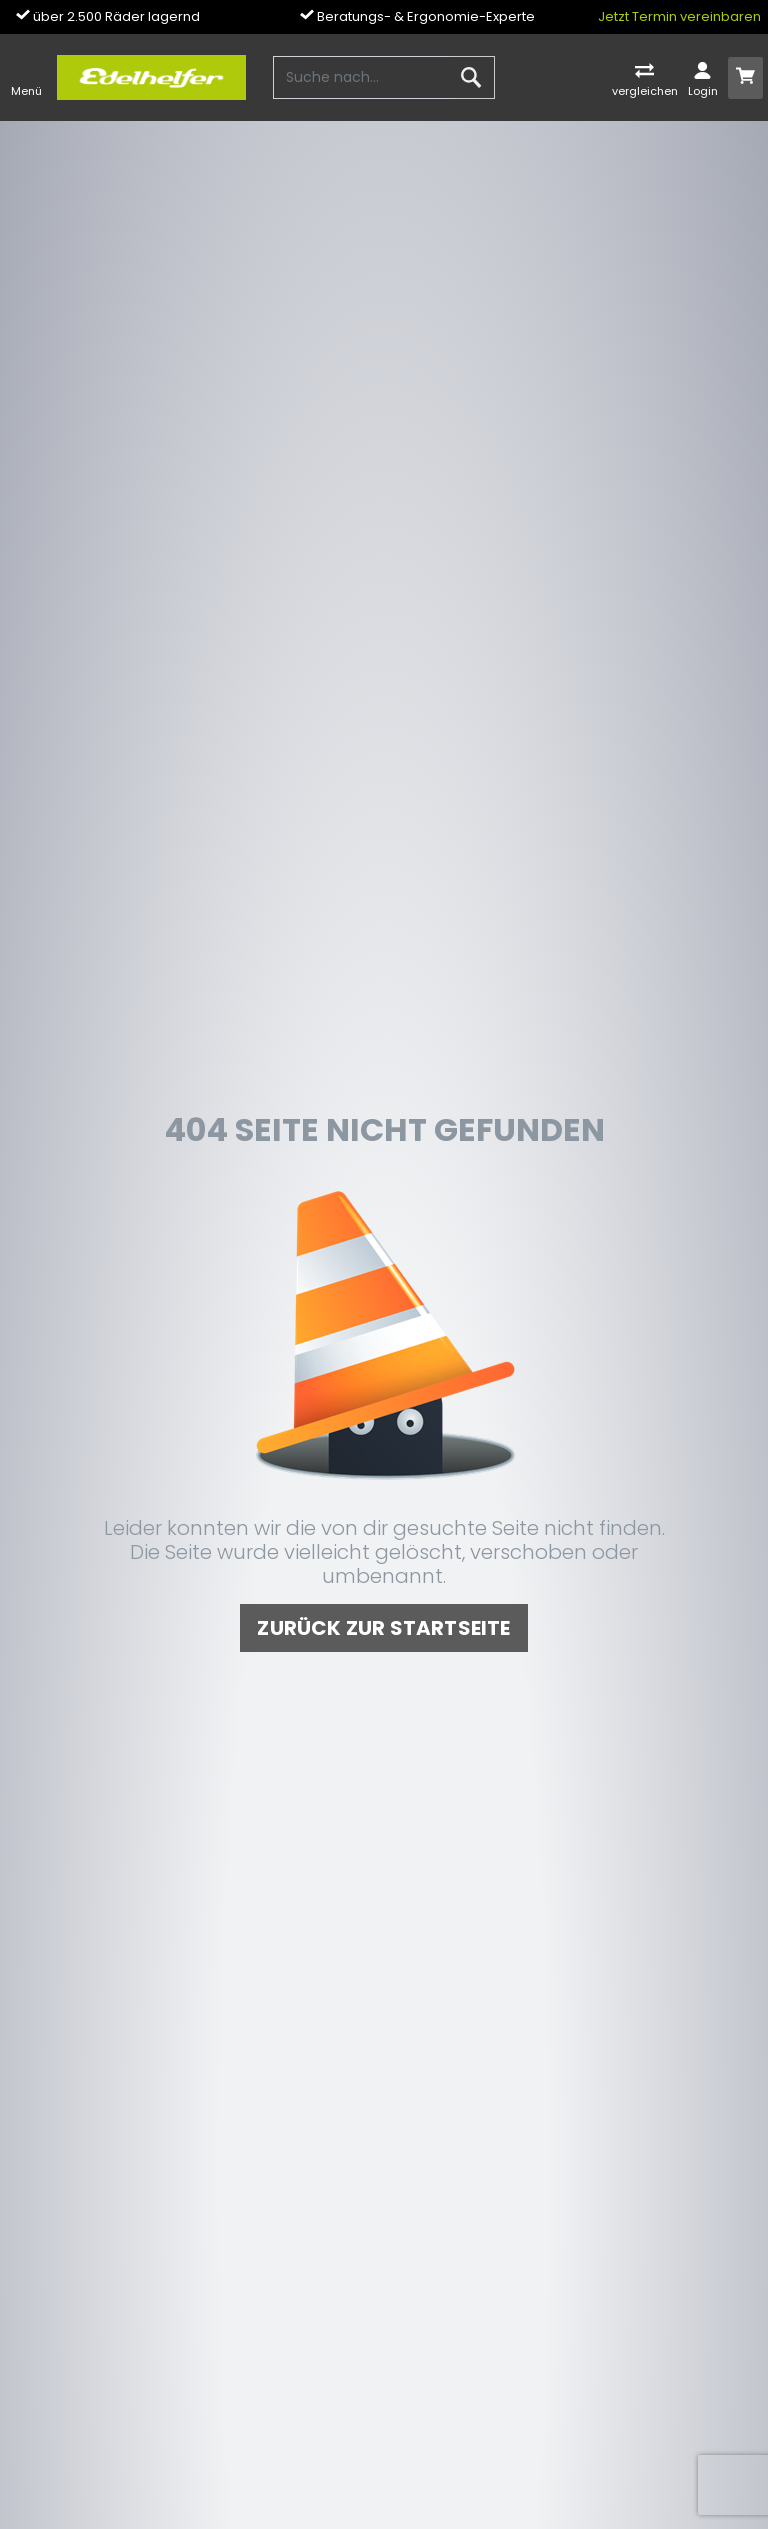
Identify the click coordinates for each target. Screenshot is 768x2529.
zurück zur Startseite (383, 1628)
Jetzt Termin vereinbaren (679, 16)
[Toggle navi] (26, 78)
